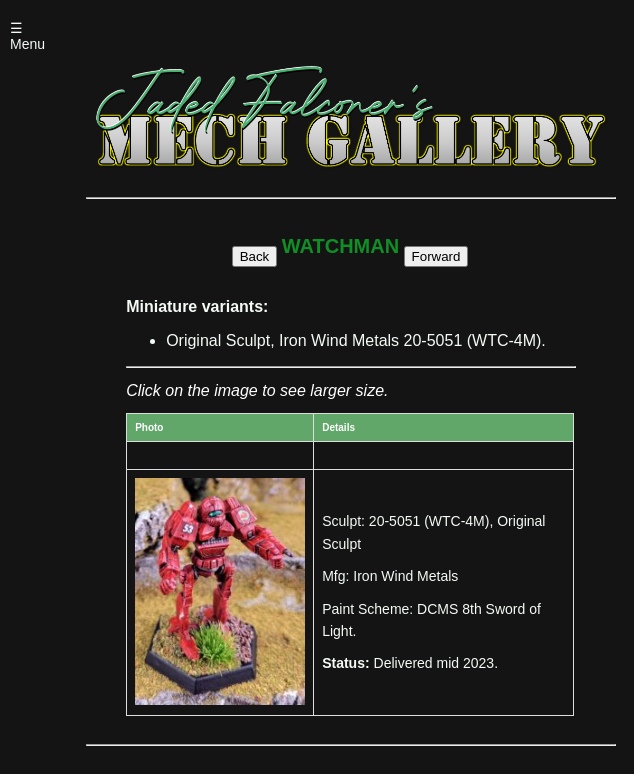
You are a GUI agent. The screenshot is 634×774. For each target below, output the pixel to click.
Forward (436, 256)
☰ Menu (27, 36)
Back (255, 256)
